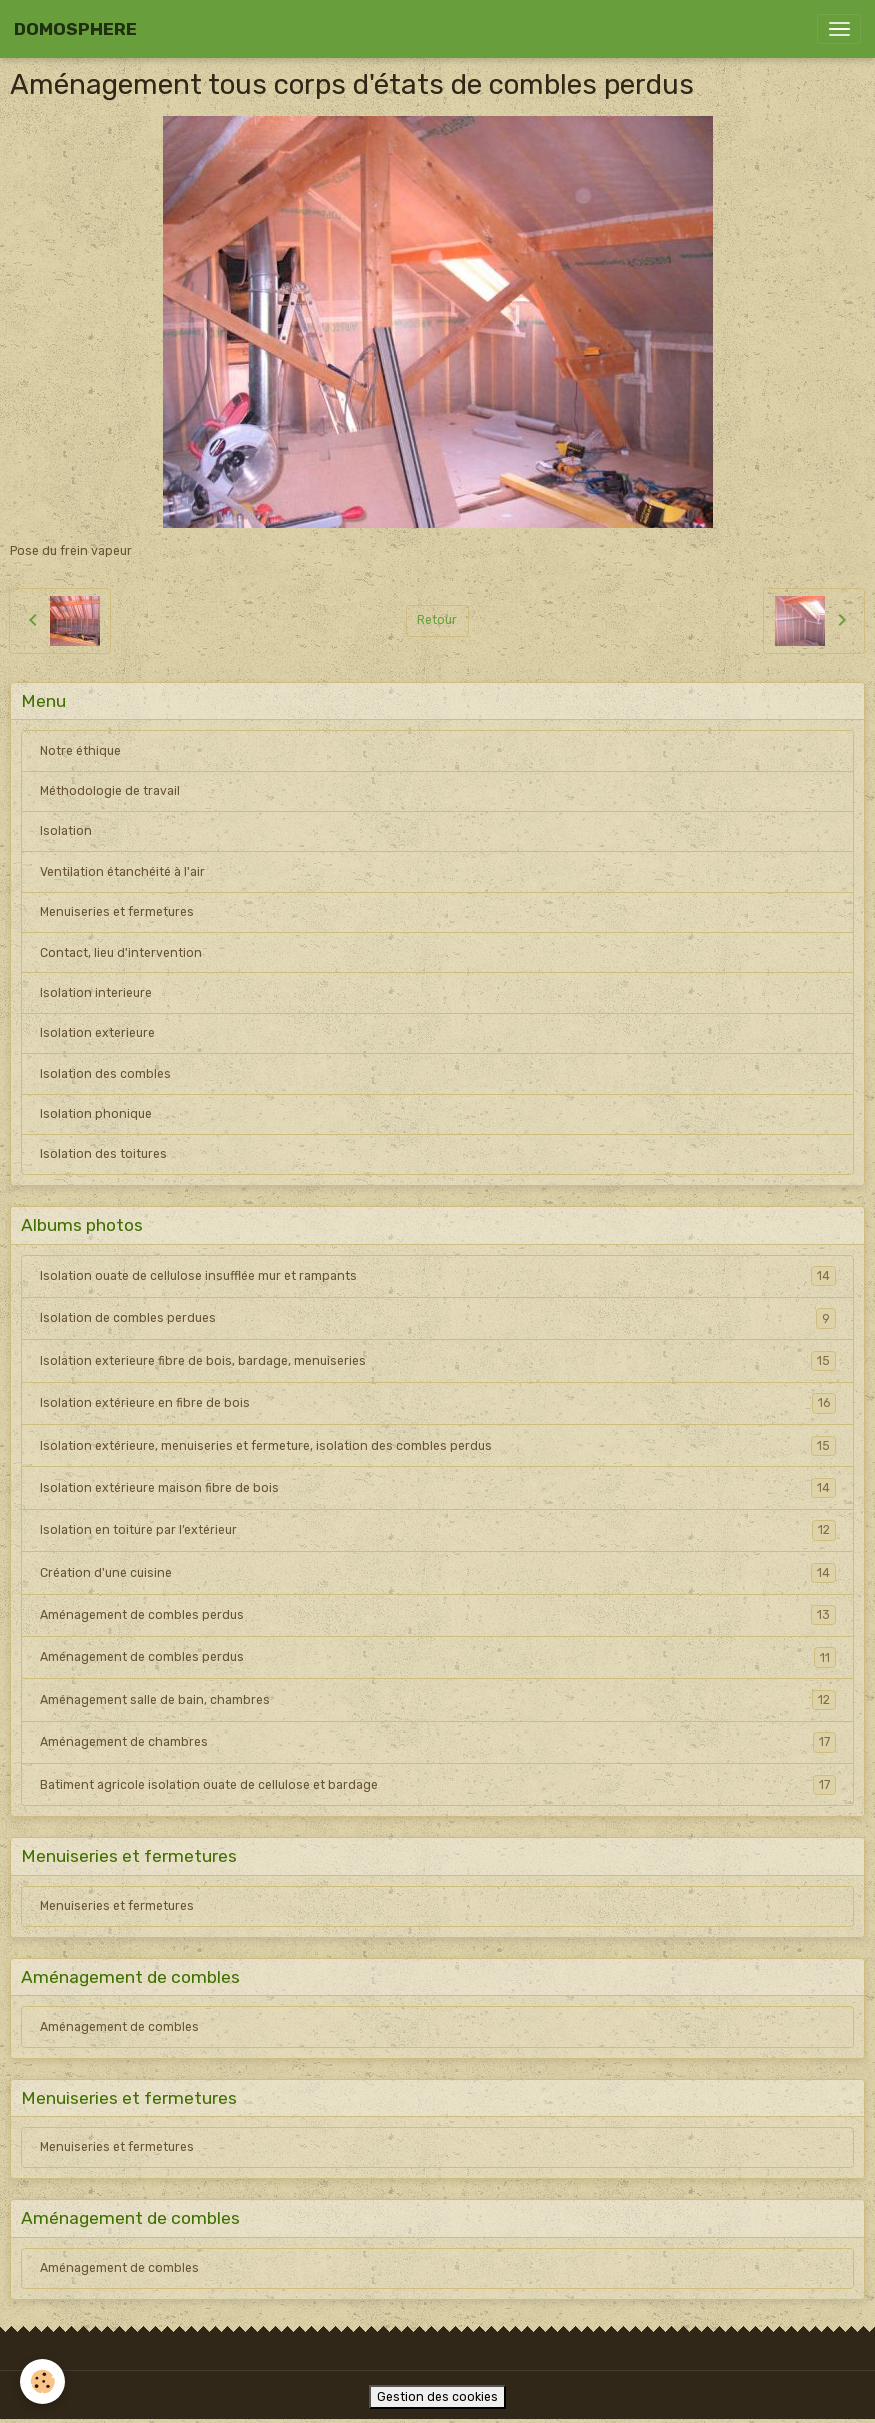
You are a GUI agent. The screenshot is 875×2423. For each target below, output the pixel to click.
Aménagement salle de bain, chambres (438, 1700)
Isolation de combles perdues (438, 1318)
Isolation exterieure (97, 1033)
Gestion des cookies (437, 2397)
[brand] (75, 29)
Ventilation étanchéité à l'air (122, 872)
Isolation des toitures (103, 1154)
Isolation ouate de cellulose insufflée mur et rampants (438, 1276)
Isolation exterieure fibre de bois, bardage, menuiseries (438, 1361)
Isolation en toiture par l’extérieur (438, 1530)
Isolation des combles (105, 1074)
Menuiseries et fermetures (117, 912)
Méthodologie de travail (110, 791)
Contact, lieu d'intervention (121, 953)
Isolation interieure (96, 993)
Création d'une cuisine (438, 1573)
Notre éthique (80, 751)
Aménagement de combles (119, 2027)
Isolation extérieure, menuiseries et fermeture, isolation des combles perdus (438, 1446)
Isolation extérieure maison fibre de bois (438, 1488)
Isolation (66, 831)
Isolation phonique (96, 1114)
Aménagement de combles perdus (438, 1615)
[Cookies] (42, 2381)
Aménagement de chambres (438, 1742)
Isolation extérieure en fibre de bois (438, 1403)
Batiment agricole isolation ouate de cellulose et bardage (438, 1785)
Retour (437, 620)
